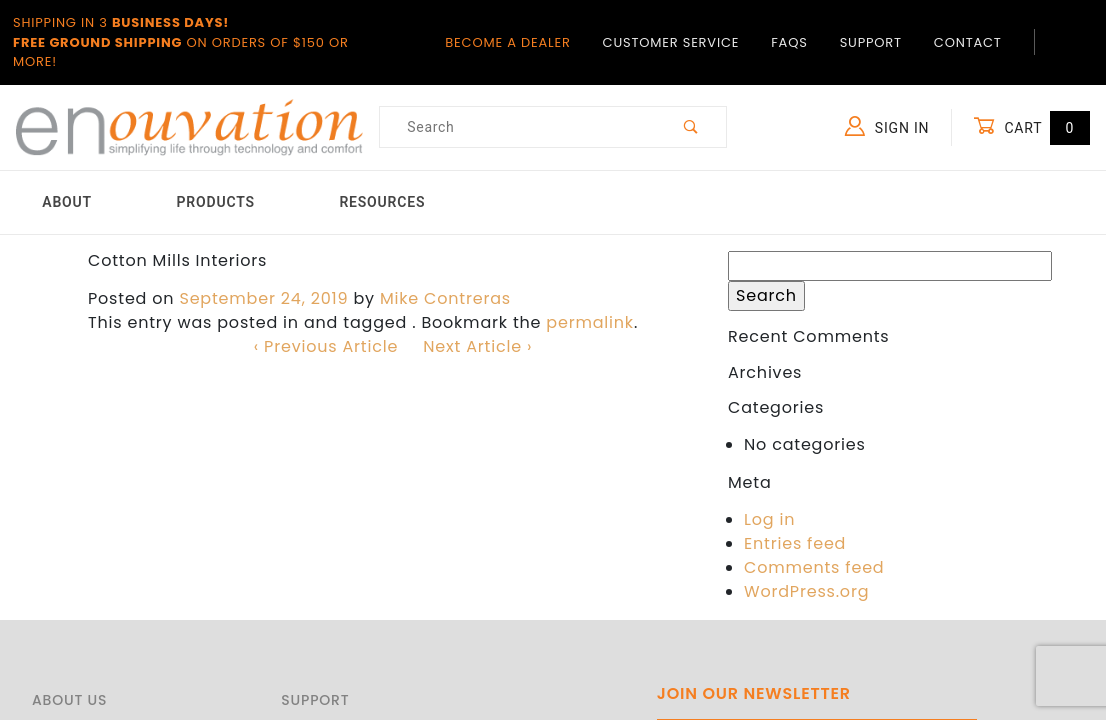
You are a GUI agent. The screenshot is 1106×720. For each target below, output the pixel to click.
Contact (968, 42)
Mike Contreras (445, 298)
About (67, 202)
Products (216, 202)
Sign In (887, 126)
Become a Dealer (507, 42)
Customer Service (671, 42)
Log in (769, 519)
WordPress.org (806, 591)
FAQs (789, 42)
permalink (590, 322)
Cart (1031, 127)
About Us (69, 700)
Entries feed (795, 543)
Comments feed (814, 567)
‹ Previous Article (326, 346)
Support (871, 42)
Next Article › (477, 346)
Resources (382, 202)
